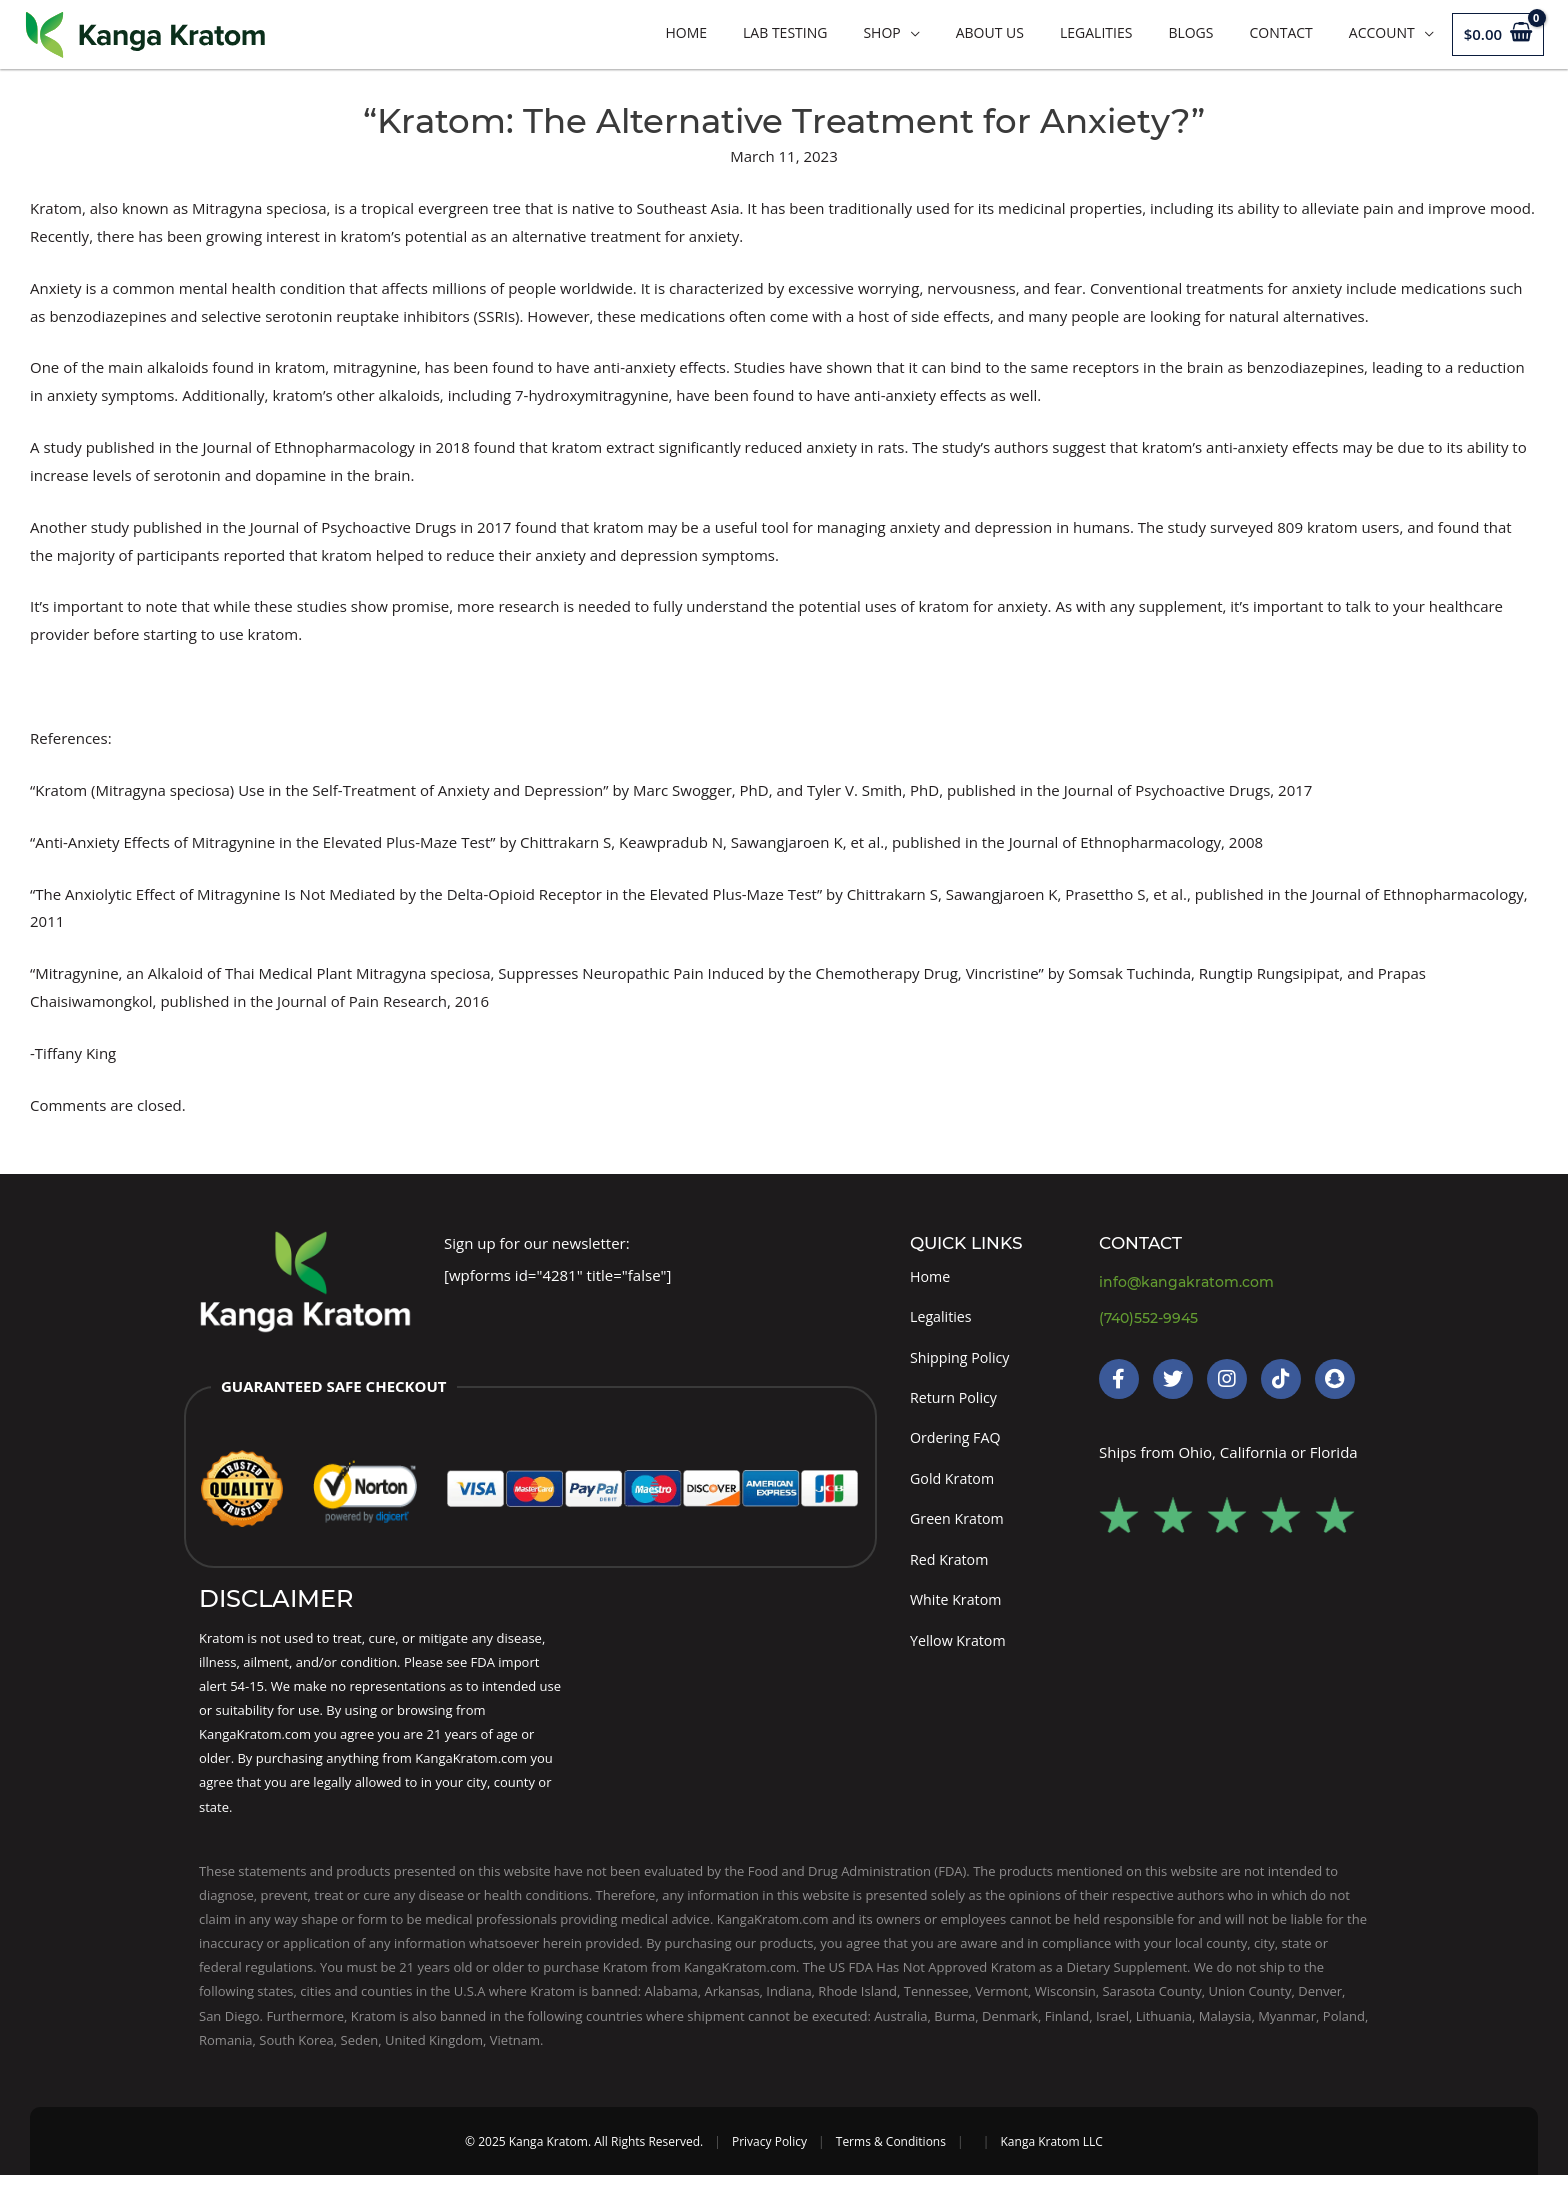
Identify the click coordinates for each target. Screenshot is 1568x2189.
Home (686, 32)
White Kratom (958, 1612)
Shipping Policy (962, 1360)
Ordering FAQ (957, 1444)
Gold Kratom (954, 1486)
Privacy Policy (769, 2155)
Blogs (1190, 32)
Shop (881, 32)
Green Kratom (959, 1528)
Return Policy (956, 1402)
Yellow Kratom (960, 1653)
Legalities (1096, 32)
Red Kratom (951, 1570)
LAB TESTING (785, 32)
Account (1382, 32)
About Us (990, 32)
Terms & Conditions (891, 2155)
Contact (1280, 32)
